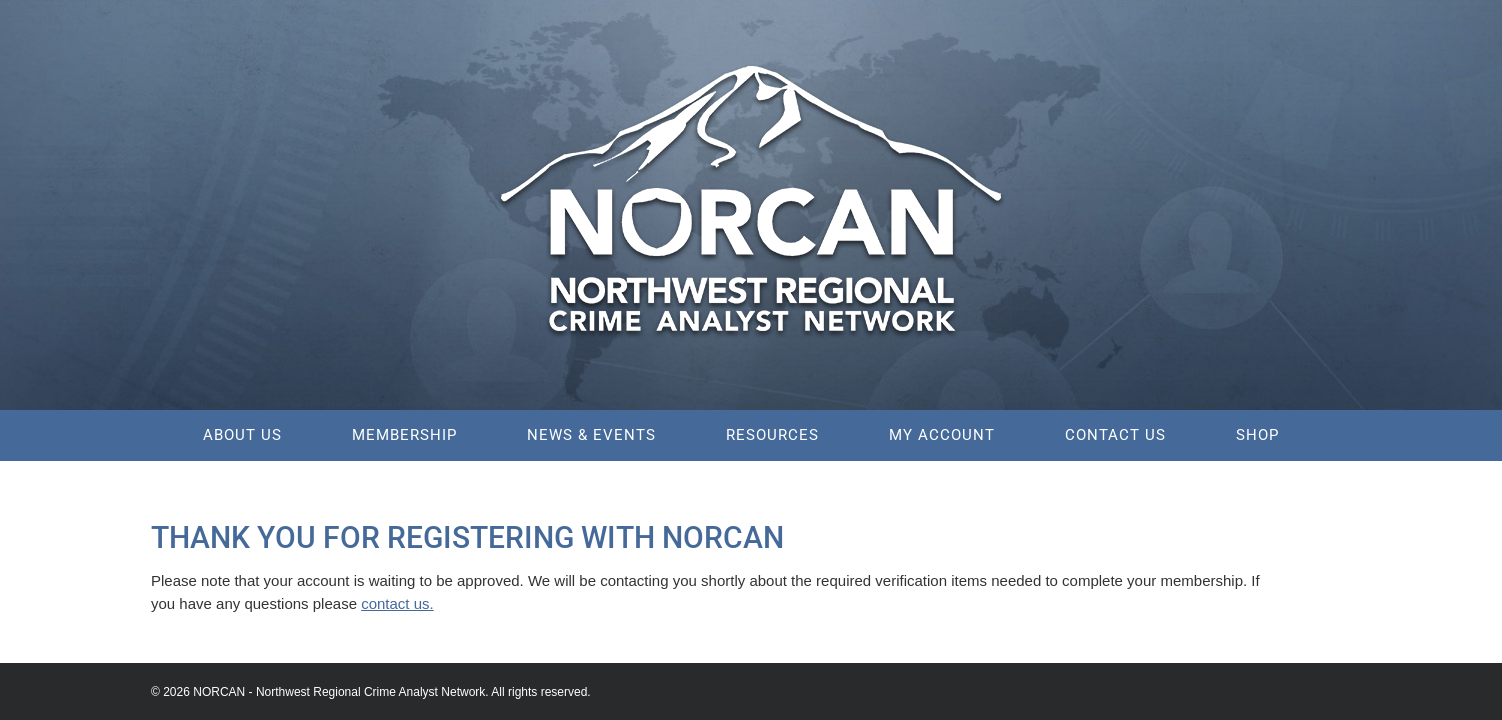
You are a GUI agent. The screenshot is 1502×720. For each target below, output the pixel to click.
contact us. (397, 603)
